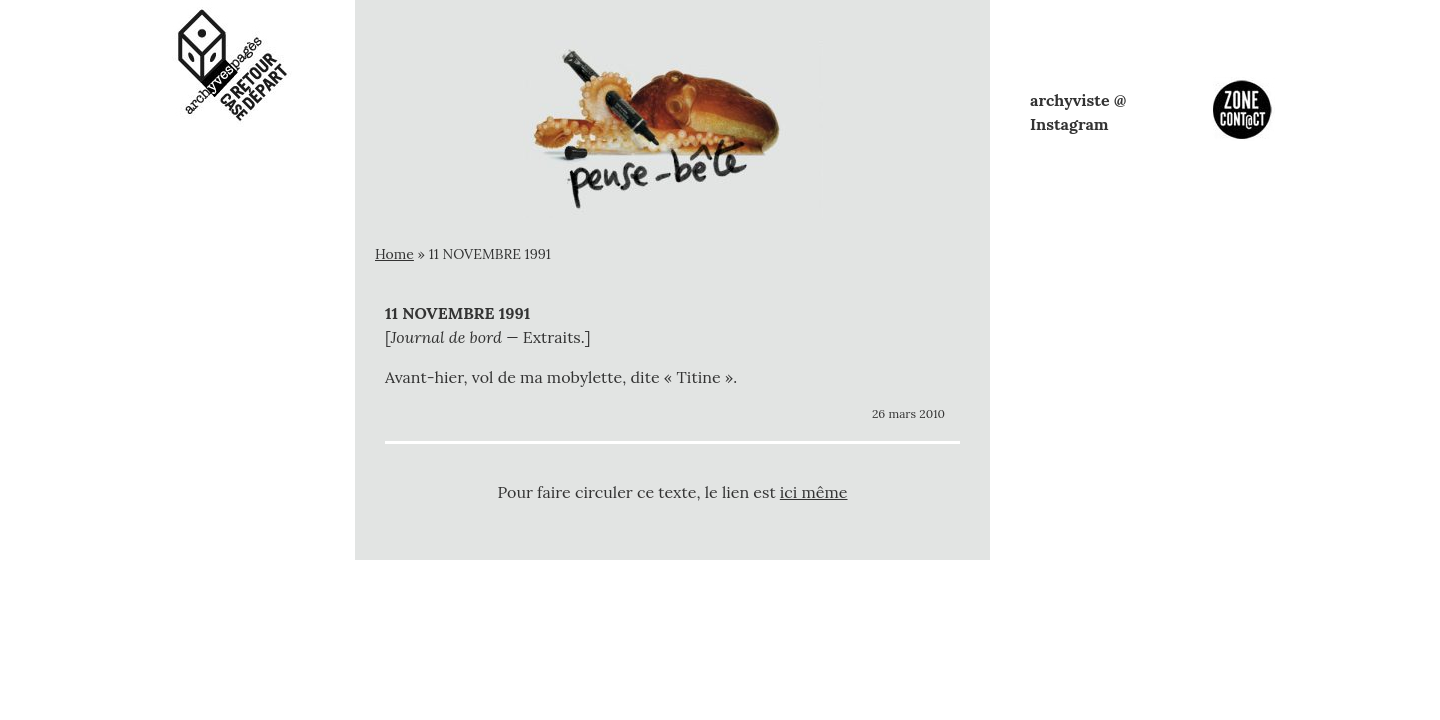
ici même (814, 492)
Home (394, 254)
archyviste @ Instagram (1078, 112)
